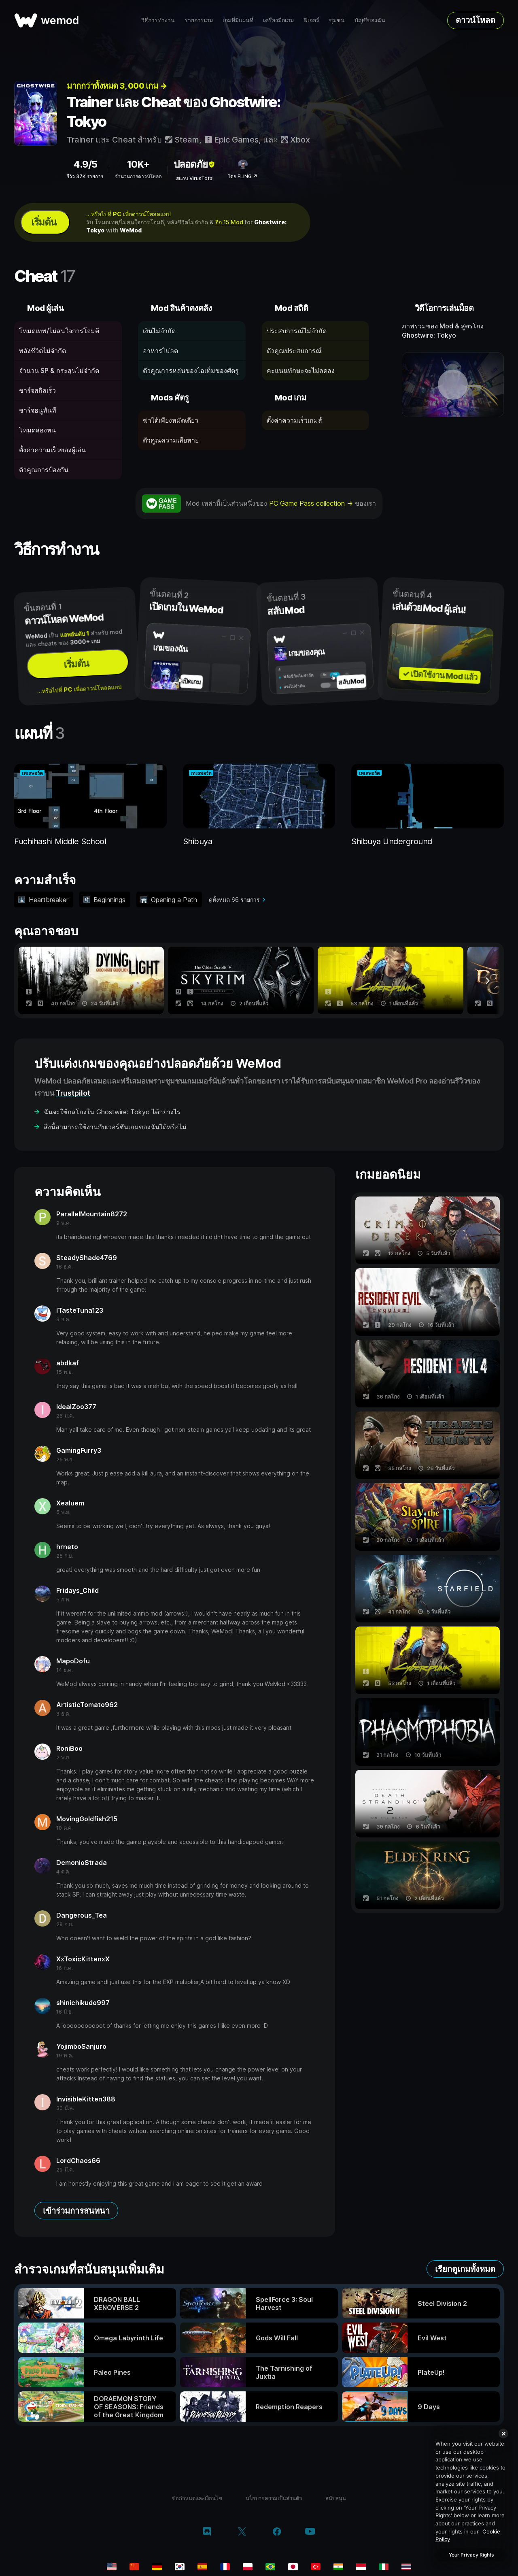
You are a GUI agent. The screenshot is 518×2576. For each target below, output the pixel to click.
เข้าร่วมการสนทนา (76, 2211)
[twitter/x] (241, 2532)
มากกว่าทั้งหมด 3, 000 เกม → (117, 86)
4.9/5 (85, 164)
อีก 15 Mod (229, 222)
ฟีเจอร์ (311, 20)
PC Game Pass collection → (312, 503)
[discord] (207, 2532)
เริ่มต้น (43, 222)
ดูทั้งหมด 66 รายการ (234, 899)
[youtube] (310, 2532)
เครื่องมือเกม (278, 20)
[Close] (503, 2433)
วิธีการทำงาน (158, 20)
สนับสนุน (335, 2498)
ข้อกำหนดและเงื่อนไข (197, 2498)
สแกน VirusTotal (195, 178)
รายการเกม (199, 20)
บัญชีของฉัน (370, 20)
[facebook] (277, 2532)
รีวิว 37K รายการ (85, 176)
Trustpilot (73, 1093)
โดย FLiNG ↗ (242, 176)
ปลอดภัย (195, 164)
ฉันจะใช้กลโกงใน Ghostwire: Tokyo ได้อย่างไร (112, 1112)
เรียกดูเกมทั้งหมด (465, 2269)
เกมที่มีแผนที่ (238, 20)
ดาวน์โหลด (475, 20)
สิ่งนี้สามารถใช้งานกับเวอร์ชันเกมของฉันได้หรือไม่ (115, 1127)
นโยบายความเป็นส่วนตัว (274, 2498)
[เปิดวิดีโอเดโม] (453, 384)
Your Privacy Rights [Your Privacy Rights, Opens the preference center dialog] (471, 2555)
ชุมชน (337, 20)
